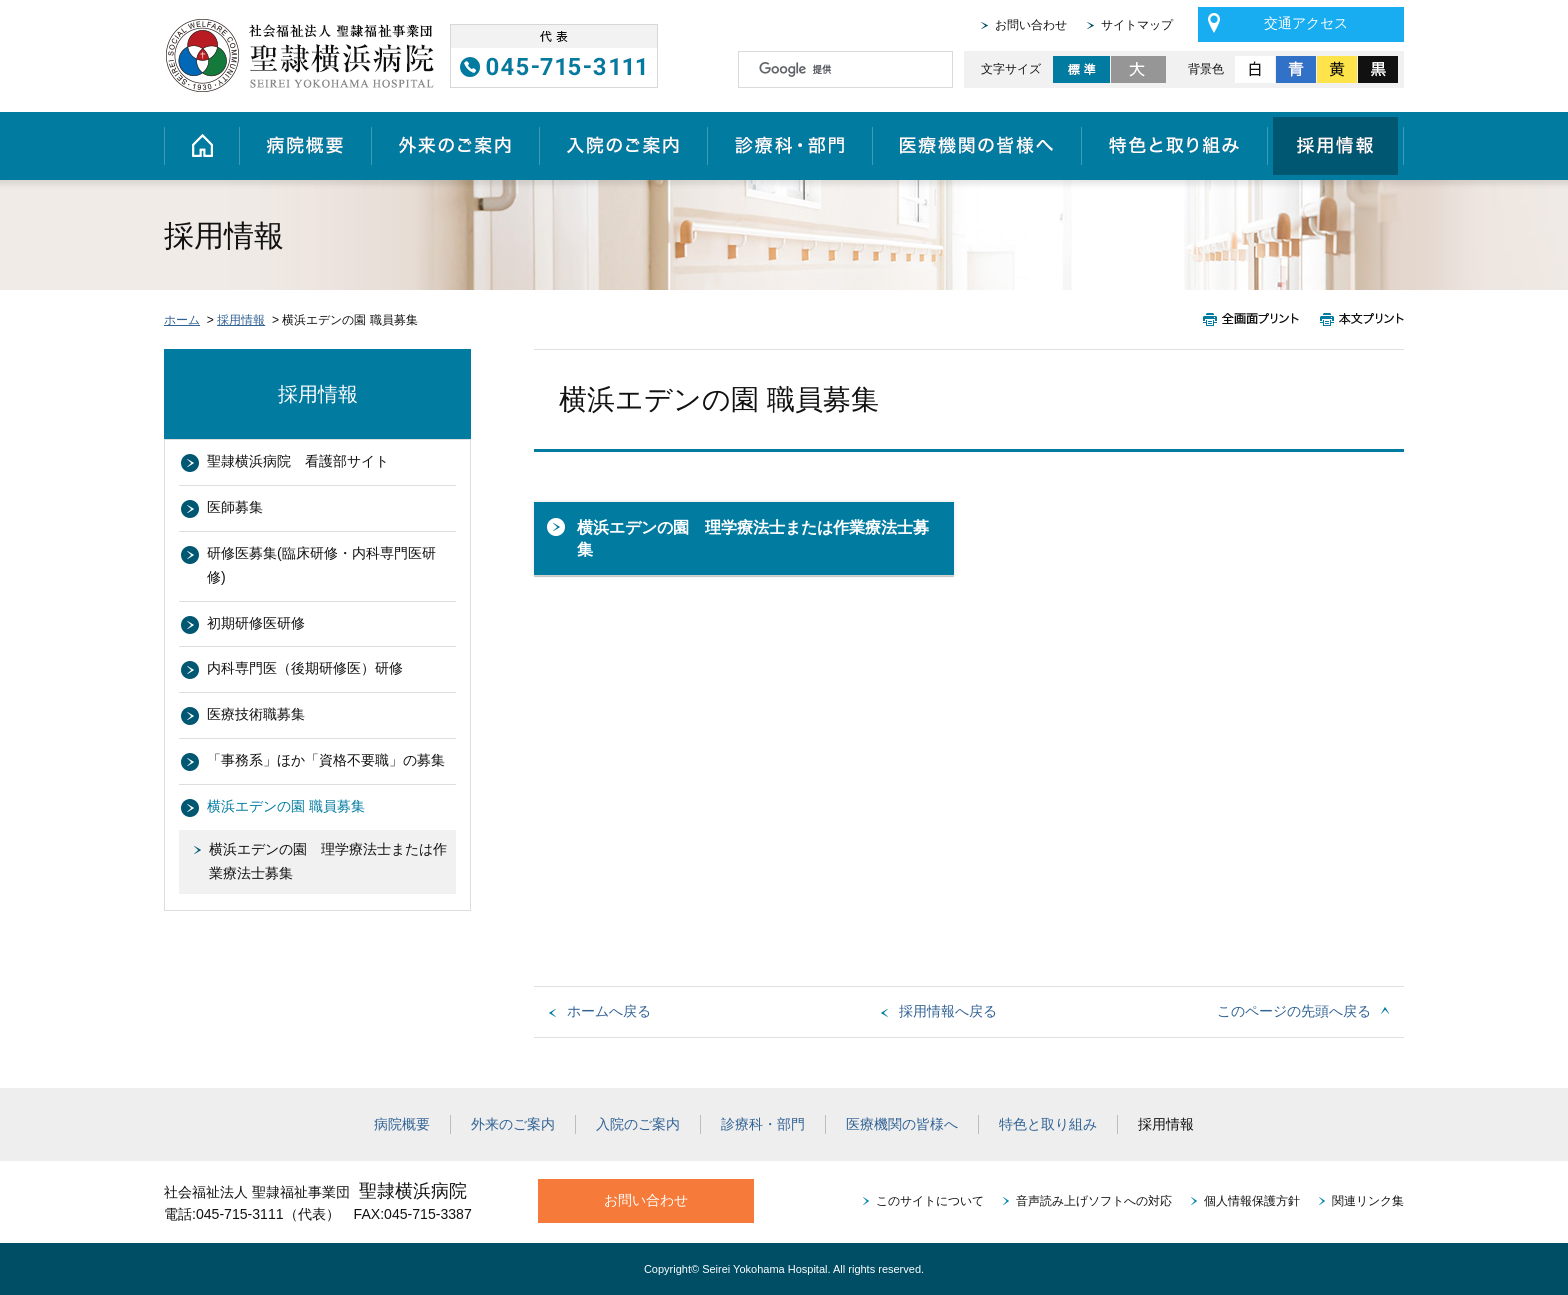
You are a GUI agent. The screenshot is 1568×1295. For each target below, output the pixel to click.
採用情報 (1336, 146)
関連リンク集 (1368, 1201)
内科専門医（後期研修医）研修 (305, 668)
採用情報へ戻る (948, 1011)
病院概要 (305, 146)
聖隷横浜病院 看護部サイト (298, 461)
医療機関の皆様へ (976, 146)
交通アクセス (1306, 23)
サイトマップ (1137, 25)
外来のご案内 (455, 146)
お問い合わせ (1031, 25)
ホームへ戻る (609, 1011)
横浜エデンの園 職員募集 (286, 806)
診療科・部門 (789, 146)
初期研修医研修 (256, 623)
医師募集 (235, 507)
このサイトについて (930, 1201)
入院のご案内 (623, 146)
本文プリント (1357, 319)
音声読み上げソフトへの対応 (1094, 1201)
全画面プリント (1256, 319)
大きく (1139, 69)
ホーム (201, 146)
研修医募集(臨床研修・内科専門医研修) (321, 565)
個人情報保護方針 (1252, 1201)
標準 (1081, 69)
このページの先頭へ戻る (1294, 1011)
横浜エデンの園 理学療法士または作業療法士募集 (753, 538)
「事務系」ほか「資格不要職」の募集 (326, 760)
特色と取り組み (1174, 146)
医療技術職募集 (256, 714)
